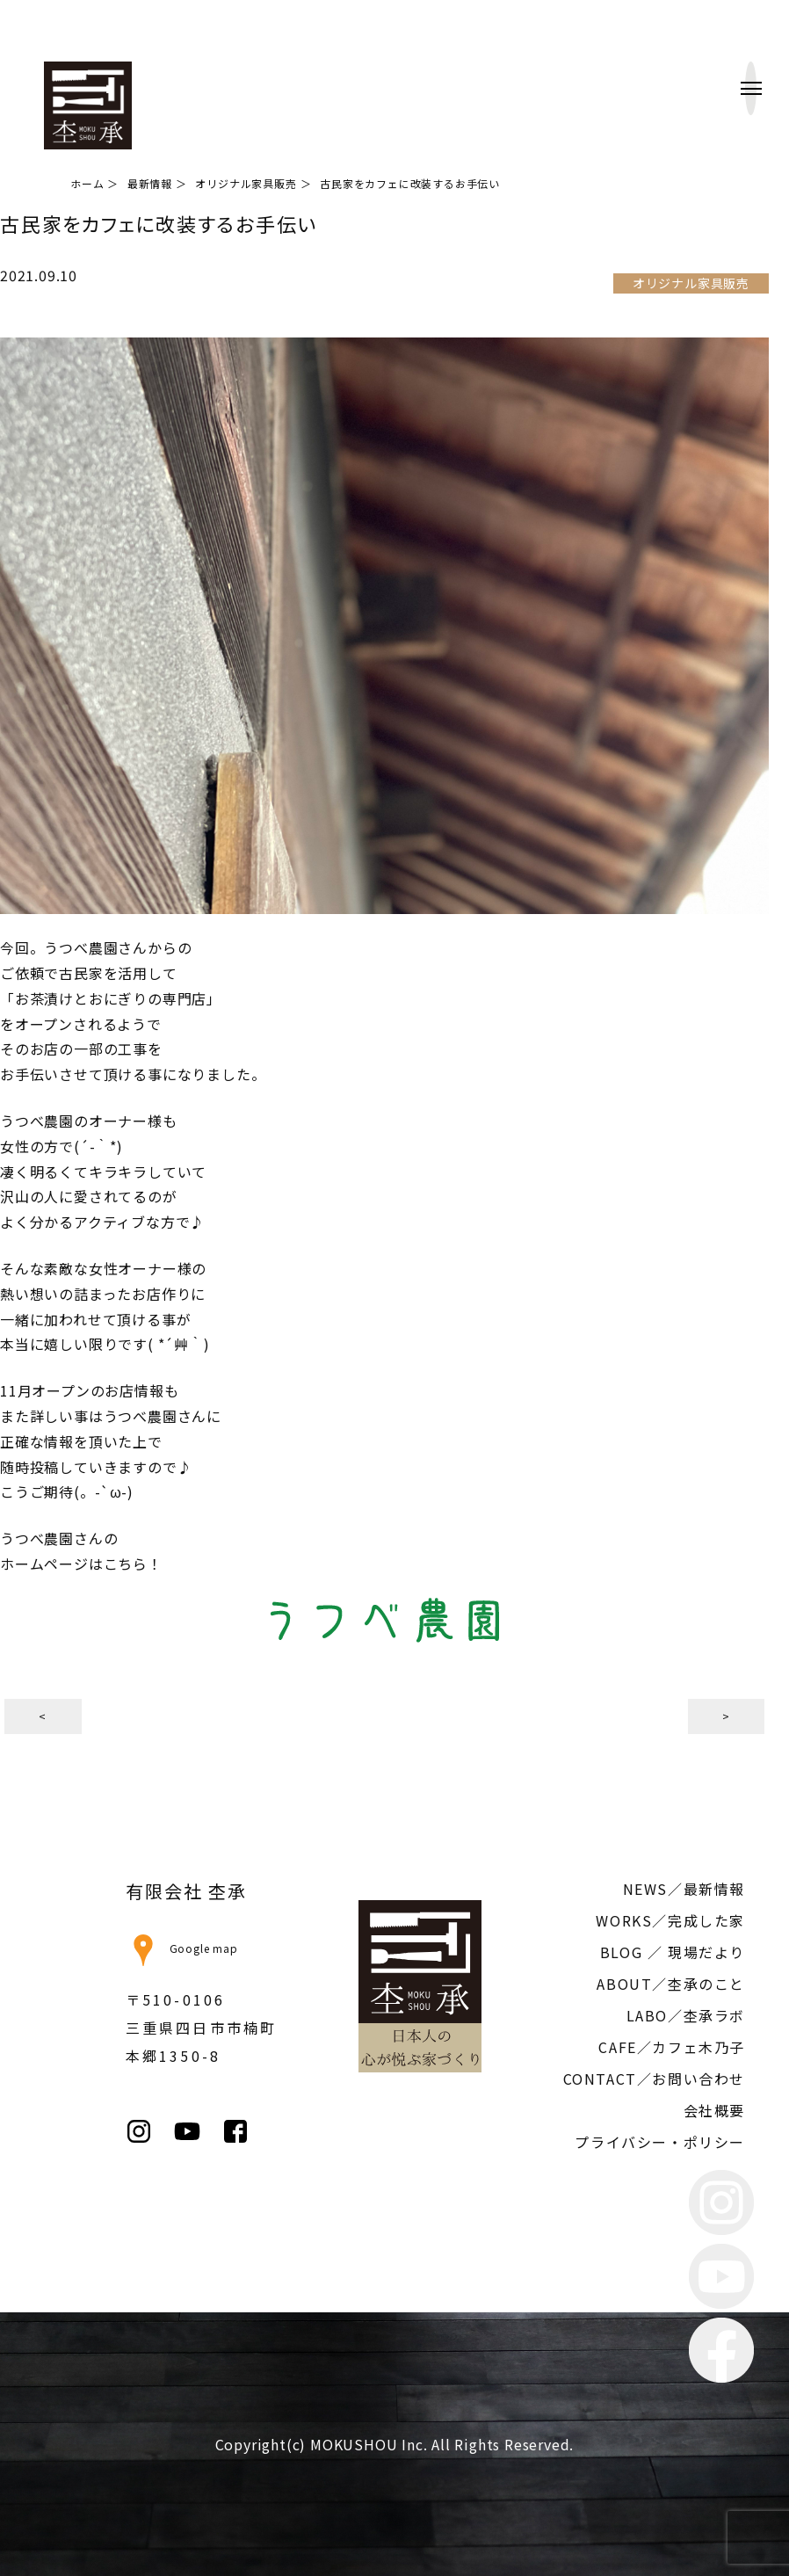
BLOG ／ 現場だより (672, 1952)
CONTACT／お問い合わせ (654, 2078)
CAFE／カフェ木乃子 (671, 2046)
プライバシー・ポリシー (660, 2141)
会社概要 (714, 2110)
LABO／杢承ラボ (685, 2015)
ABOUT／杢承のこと (671, 1983)
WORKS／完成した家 (670, 1920)
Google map (182, 1948)
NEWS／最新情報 (684, 1888)
